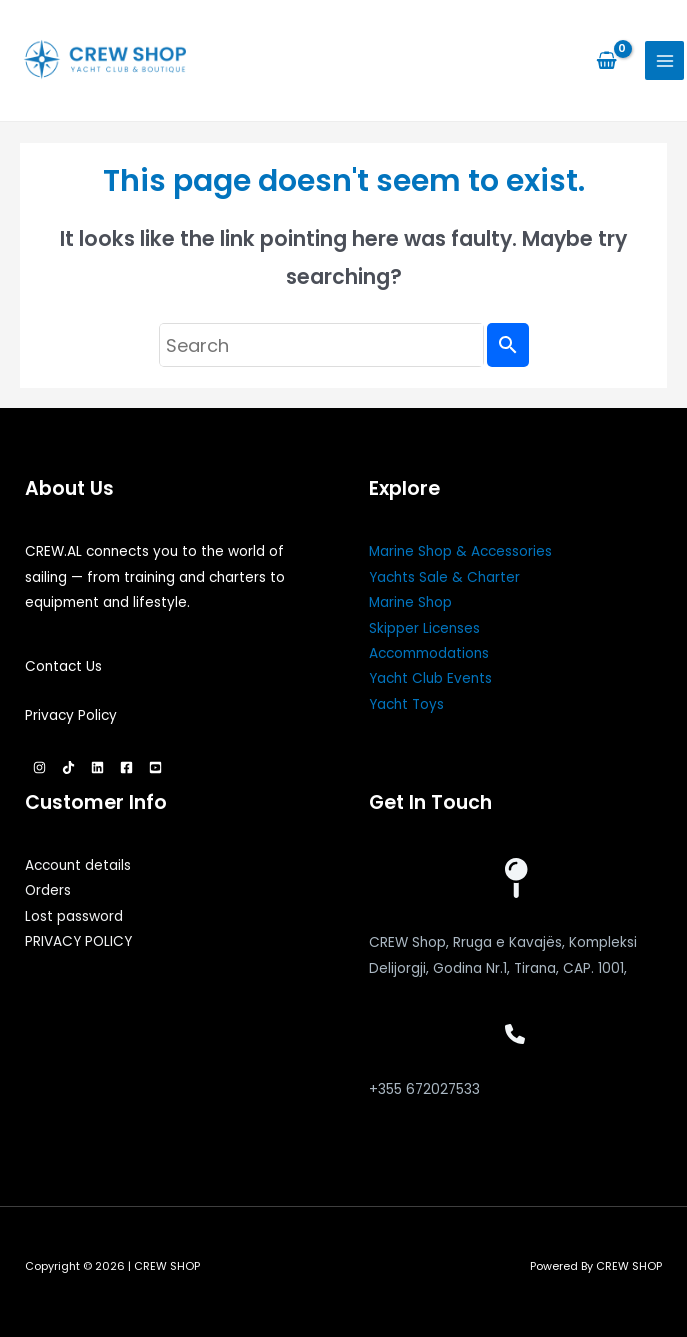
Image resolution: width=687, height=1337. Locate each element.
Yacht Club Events (430, 678)
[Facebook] (126, 767)
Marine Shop (410, 602)
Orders (48, 890)
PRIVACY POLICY (78, 941)
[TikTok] (68, 767)
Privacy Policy (71, 715)
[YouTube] (155, 767)
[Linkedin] (97, 767)
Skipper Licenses (424, 628)
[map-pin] (515, 878)
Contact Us (63, 666)
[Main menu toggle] (664, 60)
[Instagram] (39, 767)
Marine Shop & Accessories (460, 551)
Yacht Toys (406, 704)
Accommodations (429, 653)
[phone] (515, 1034)
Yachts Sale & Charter (444, 577)
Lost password (74, 916)
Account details (78, 865)
